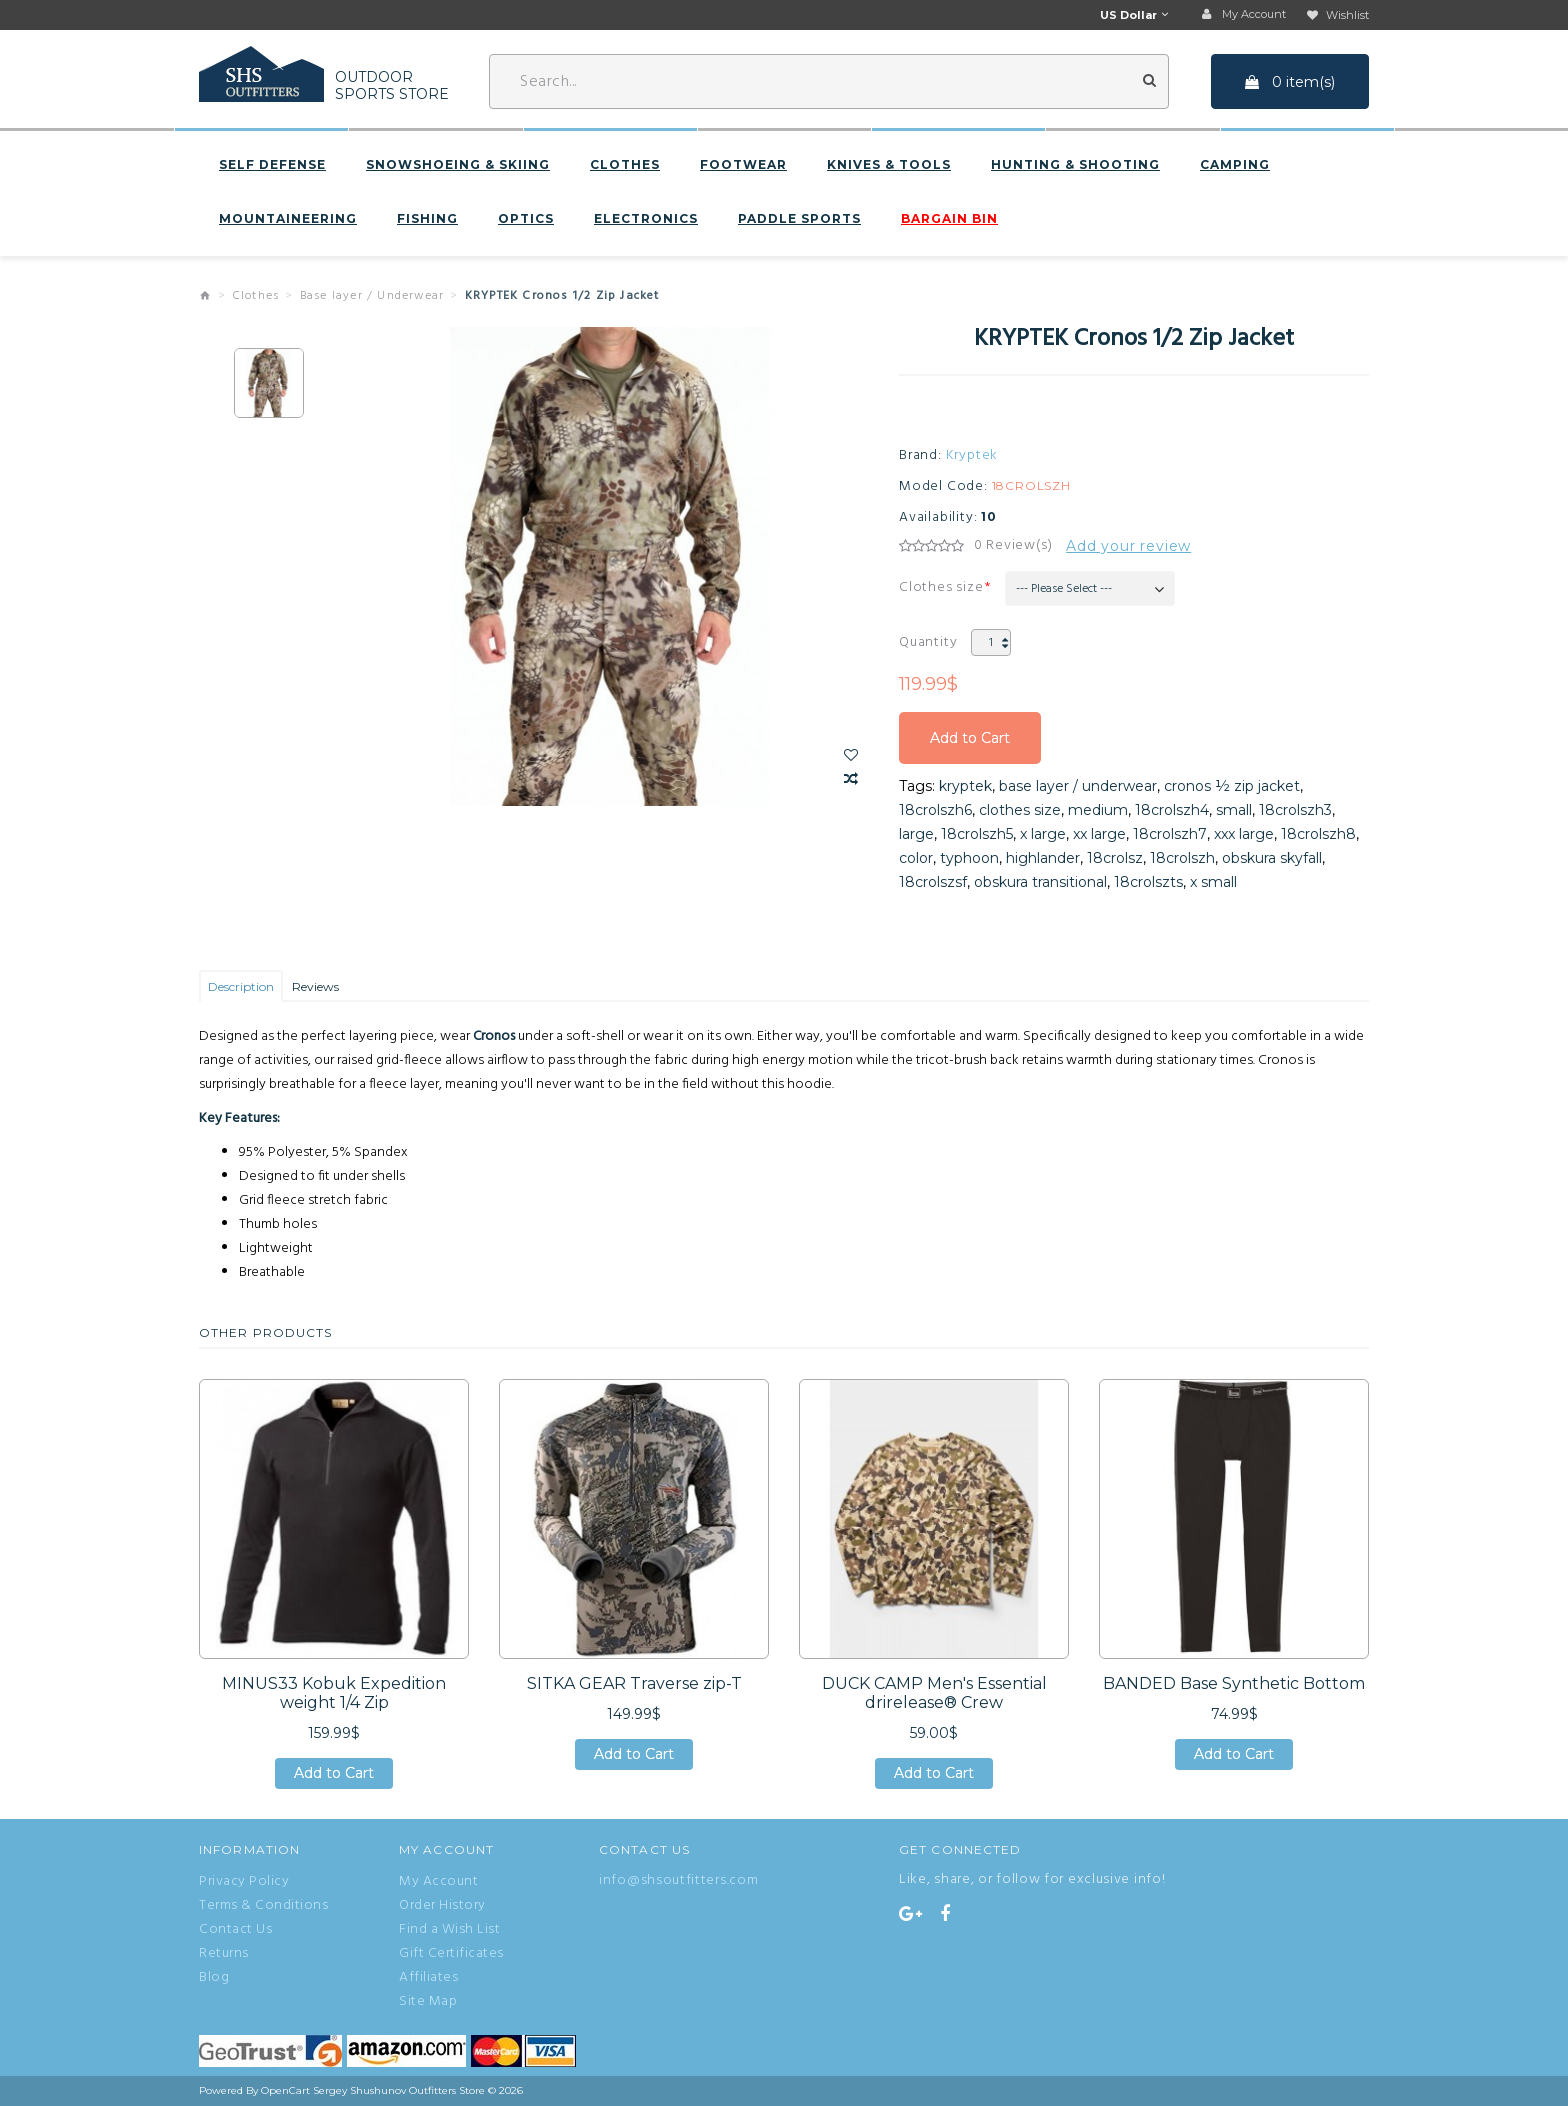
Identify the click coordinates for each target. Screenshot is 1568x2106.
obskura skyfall (1272, 858)
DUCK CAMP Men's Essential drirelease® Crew (934, 1693)
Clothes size (941, 587)
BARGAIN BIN (949, 219)
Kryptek (972, 456)
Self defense (272, 165)
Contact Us (235, 1930)
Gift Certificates (451, 1954)
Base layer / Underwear (372, 296)
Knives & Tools (889, 165)
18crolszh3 (1295, 810)
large (916, 834)
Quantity (928, 642)
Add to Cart (970, 738)
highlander (1043, 858)
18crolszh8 (1318, 834)
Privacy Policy (244, 1882)
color (916, 858)
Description (241, 986)
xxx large (1244, 834)
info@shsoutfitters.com (678, 1880)
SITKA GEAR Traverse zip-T (634, 1683)
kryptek (965, 786)
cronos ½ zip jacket (1232, 786)
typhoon (969, 858)
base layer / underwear (1078, 786)
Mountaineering (288, 219)
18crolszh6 (935, 810)
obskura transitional (1040, 882)
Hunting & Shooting (1075, 165)
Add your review (1128, 546)
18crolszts (1148, 882)
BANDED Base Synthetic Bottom (1234, 1683)
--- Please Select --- (1064, 589)
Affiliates (428, 1978)
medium (1098, 810)
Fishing (427, 219)
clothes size (1020, 810)
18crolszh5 (977, 834)
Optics (526, 219)
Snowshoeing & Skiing (458, 165)
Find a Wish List (449, 1930)
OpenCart (285, 2090)
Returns (224, 1954)
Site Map (428, 2002)
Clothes (625, 165)
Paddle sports (799, 219)
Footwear (743, 165)
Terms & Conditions (263, 1906)
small (1234, 810)
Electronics (646, 219)
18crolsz (1115, 858)
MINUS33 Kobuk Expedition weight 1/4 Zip (334, 1693)
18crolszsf (933, 882)
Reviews (315, 986)
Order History (442, 1906)
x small (1213, 882)
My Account (438, 1882)
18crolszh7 (1170, 834)
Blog (214, 1978)
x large (1043, 834)
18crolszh (1182, 858)
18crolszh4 (1172, 810)
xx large (1099, 834)
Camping (1235, 165)
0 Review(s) (1013, 546)
